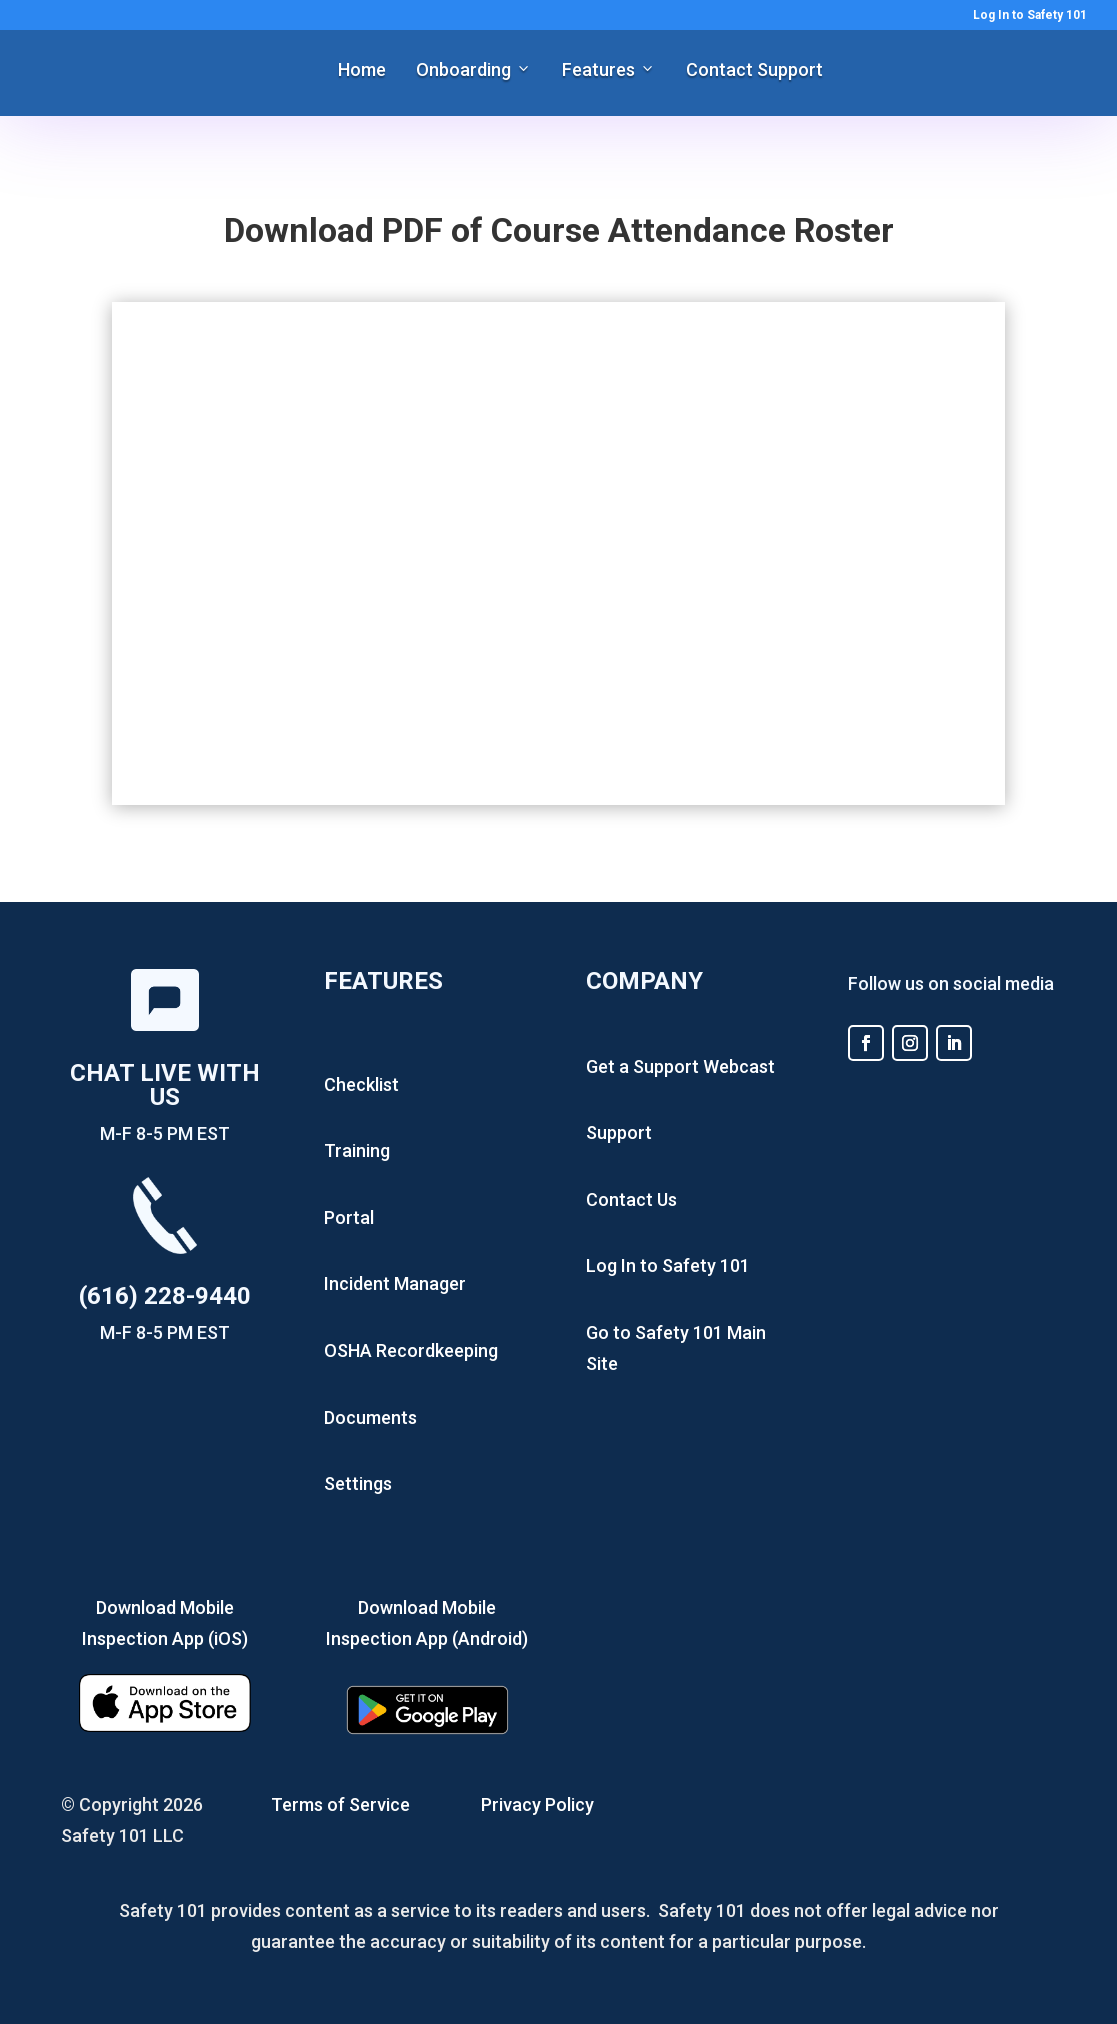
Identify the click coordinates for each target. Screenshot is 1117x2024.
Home (362, 69)
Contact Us (631, 1199)
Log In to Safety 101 (1030, 15)
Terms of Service (340, 1804)
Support (619, 1132)
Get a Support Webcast (680, 1066)
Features (598, 69)
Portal (349, 1217)
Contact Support (754, 69)
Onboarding (463, 69)
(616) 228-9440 (165, 1296)
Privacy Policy (537, 1804)
